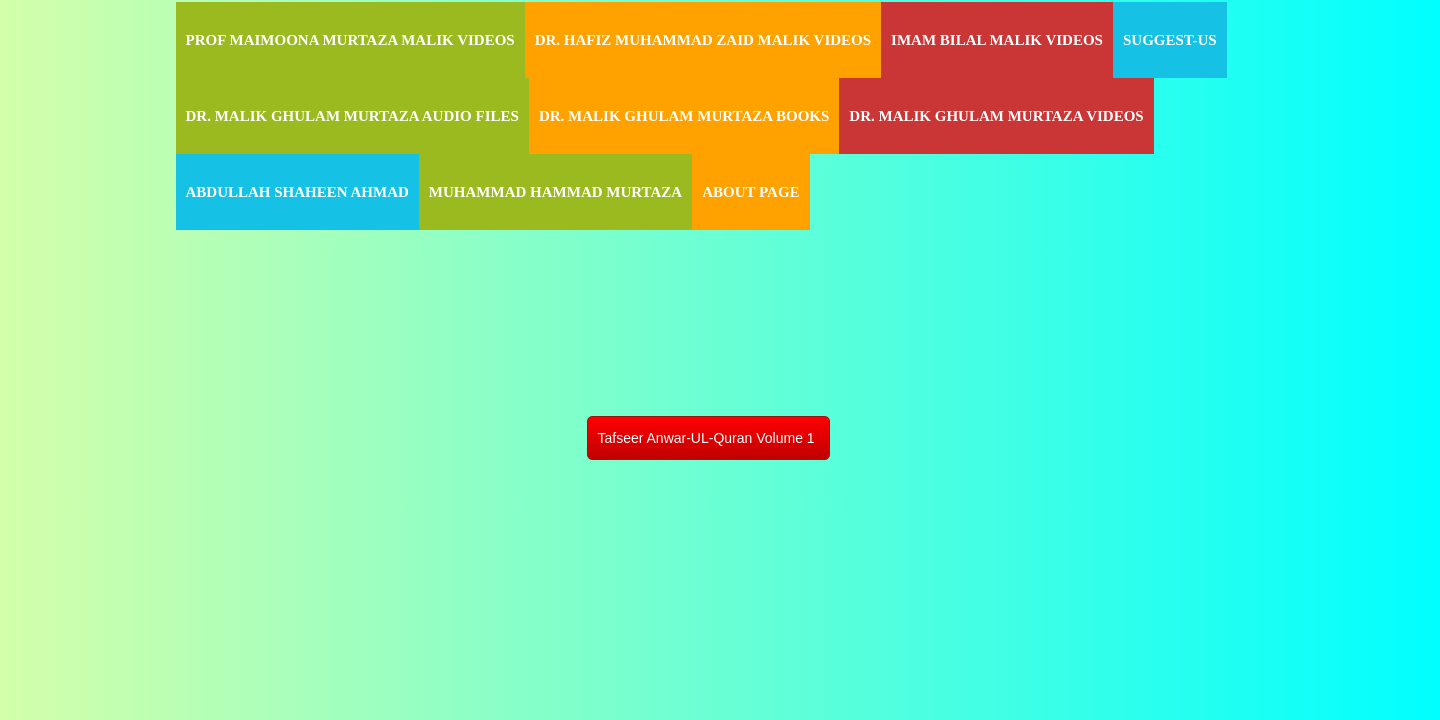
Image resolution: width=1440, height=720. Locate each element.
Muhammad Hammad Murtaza (555, 192)
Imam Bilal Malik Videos (997, 40)
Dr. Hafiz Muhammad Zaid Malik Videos (703, 40)
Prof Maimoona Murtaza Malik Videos (350, 40)
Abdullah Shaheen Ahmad (297, 192)
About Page (750, 192)
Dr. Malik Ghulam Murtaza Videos (996, 116)
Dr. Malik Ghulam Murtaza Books (684, 116)
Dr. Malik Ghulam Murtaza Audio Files (352, 116)
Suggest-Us (1170, 40)
